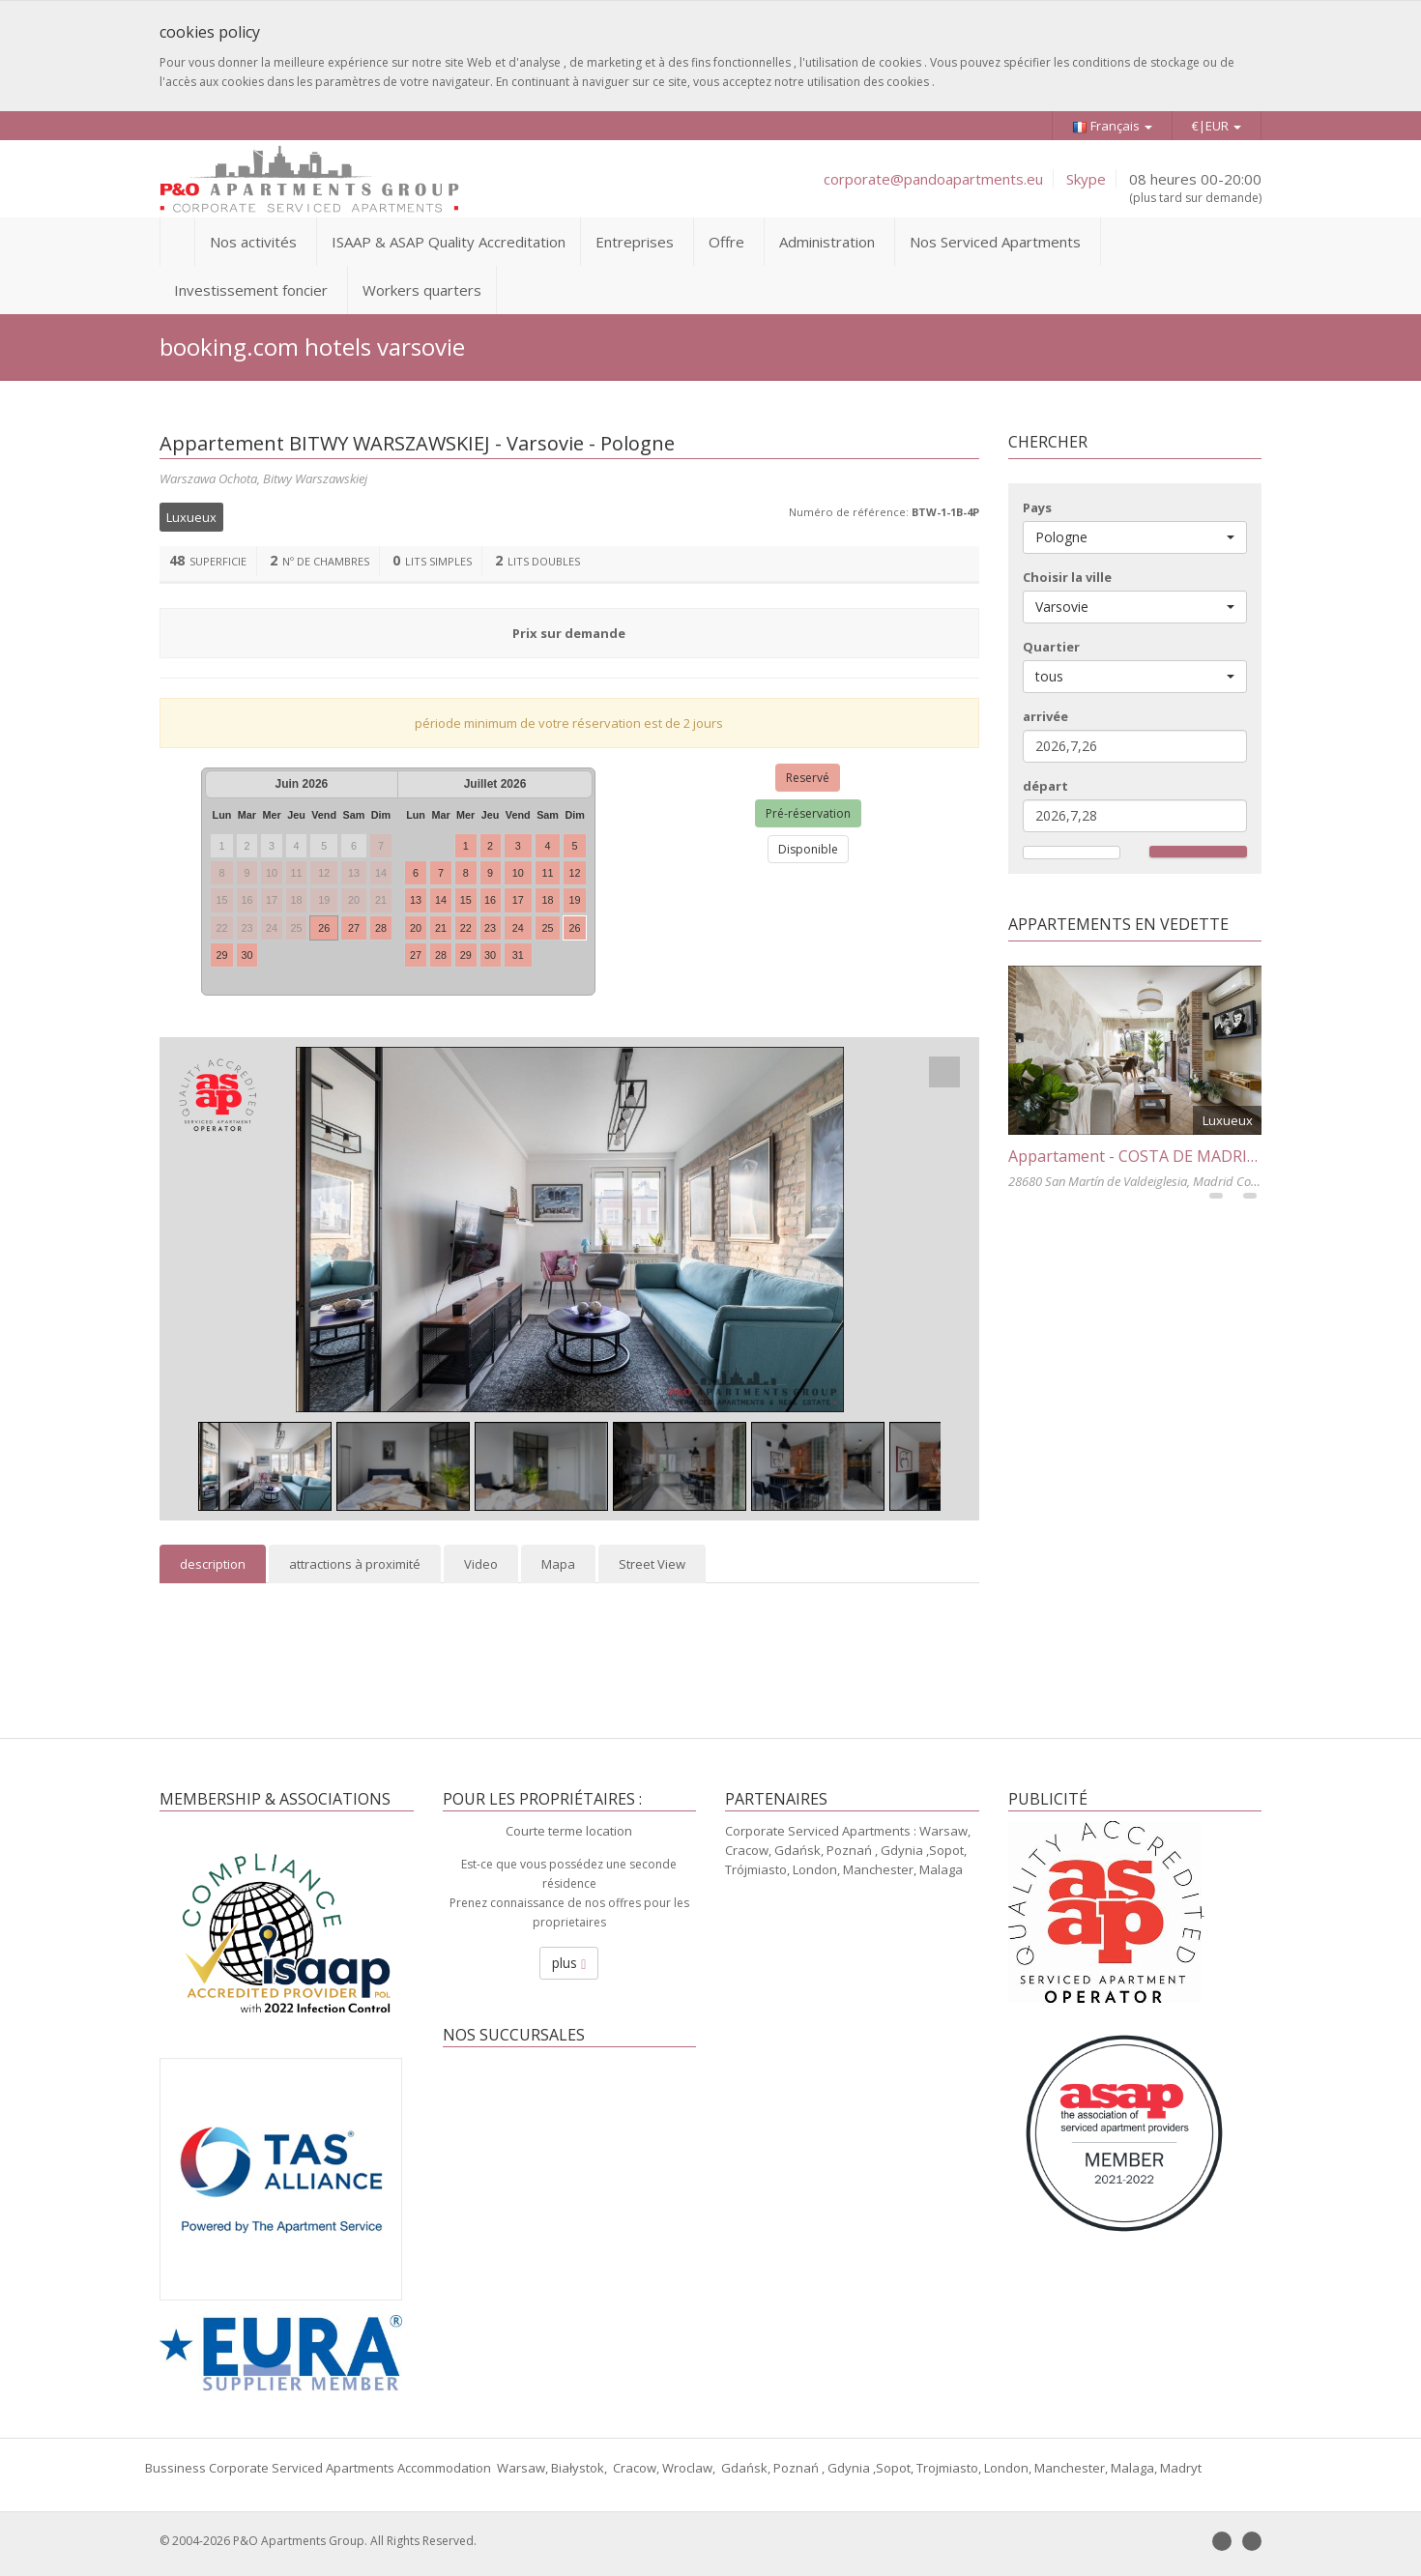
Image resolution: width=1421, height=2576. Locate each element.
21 (441, 928)
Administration (827, 241)
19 (575, 900)
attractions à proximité (354, 1564)
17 (518, 900)
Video (481, 1564)
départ (1045, 786)
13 (415, 900)
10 (518, 873)
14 (441, 900)
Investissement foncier (251, 290)
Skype (1086, 178)
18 (548, 900)
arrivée (1045, 716)
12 (575, 873)
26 (324, 928)
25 (548, 928)
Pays (1037, 507)
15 (466, 900)
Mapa (558, 1564)
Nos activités (253, 241)
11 (548, 873)
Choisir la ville (1067, 577)
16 (490, 900)
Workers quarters (421, 290)
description (213, 1564)
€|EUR (1216, 125)
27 (354, 928)
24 (518, 928)
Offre (726, 241)
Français (1112, 126)
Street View (652, 1564)
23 (490, 928)
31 (518, 955)
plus (569, 1963)
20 (415, 928)
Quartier (1051, 646)
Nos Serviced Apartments (995, 241)
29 (221, 955)
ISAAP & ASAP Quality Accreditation (449, 241)
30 (246, 955)
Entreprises (634, 241)
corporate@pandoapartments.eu (933, 178)
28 (381, 928)
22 (466, 928)
